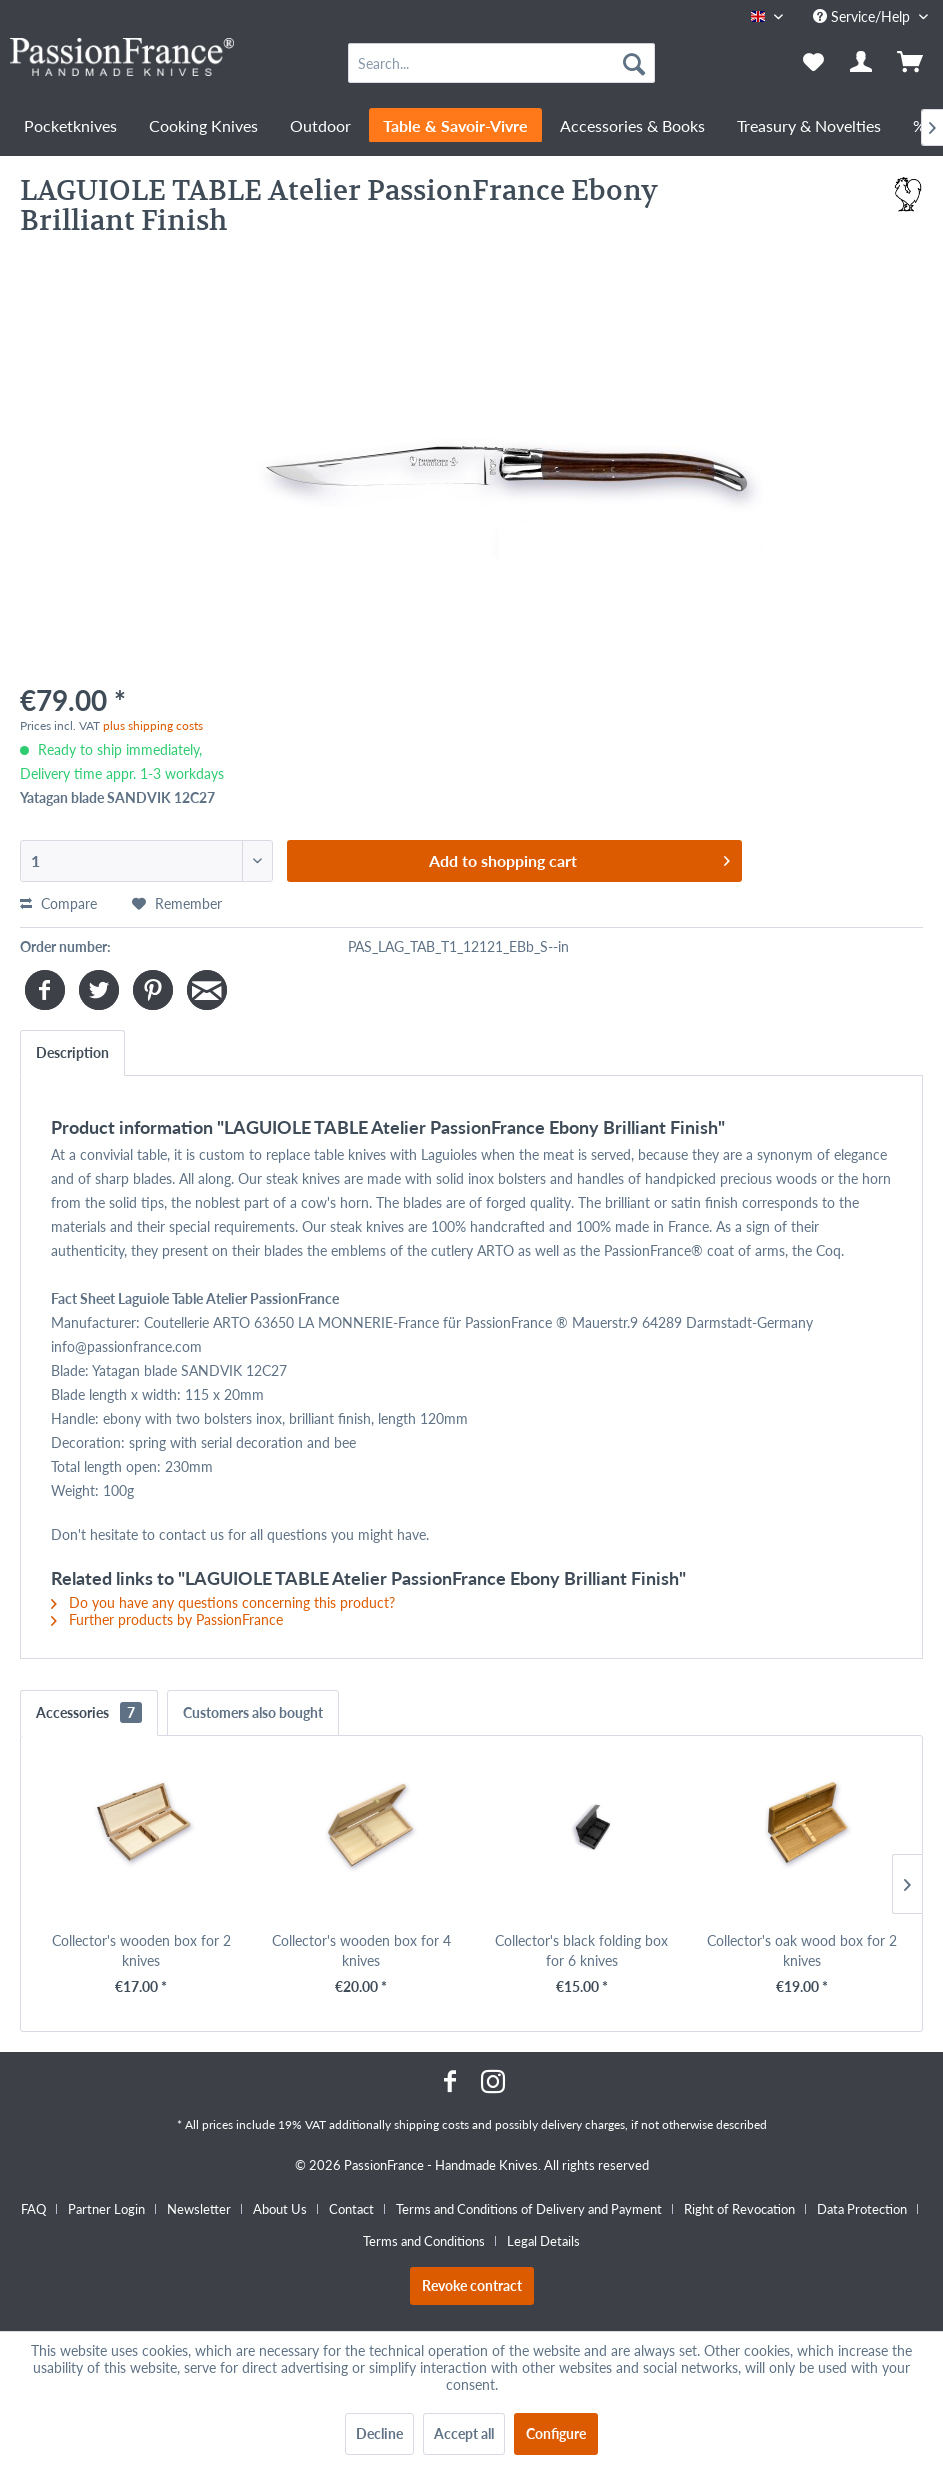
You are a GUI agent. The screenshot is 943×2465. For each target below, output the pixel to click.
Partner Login (106, 2209)
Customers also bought (253, 1712)
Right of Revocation (739, 2209)
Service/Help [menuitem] (863, 16)
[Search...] (501, 63)
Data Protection (862, 2209)
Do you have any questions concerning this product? (223, 1602)
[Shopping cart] (911, 63)
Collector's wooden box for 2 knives (141, 1950)
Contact (351, 2209)
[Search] (634, 63)
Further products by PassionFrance (167, 1619)
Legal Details (543, 2241)
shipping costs (431, 2124)
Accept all (464, 2433)
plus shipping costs (153, 725)
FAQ (33, 2209)
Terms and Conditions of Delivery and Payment (529, 2209)
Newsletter (199, 2209)
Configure (556, 2433)
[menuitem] (501, 63)
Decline (379, 2433)
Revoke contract (472, 2285)
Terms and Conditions (424, 2241)
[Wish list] (813, 63)
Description (72, 1052)
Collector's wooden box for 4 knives (361, 1950)
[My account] (862, 63)
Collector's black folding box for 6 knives (581, 1950)
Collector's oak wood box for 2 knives (802, 1950)
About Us (280, 2209)
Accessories (89, 1712)
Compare (58, 903)
